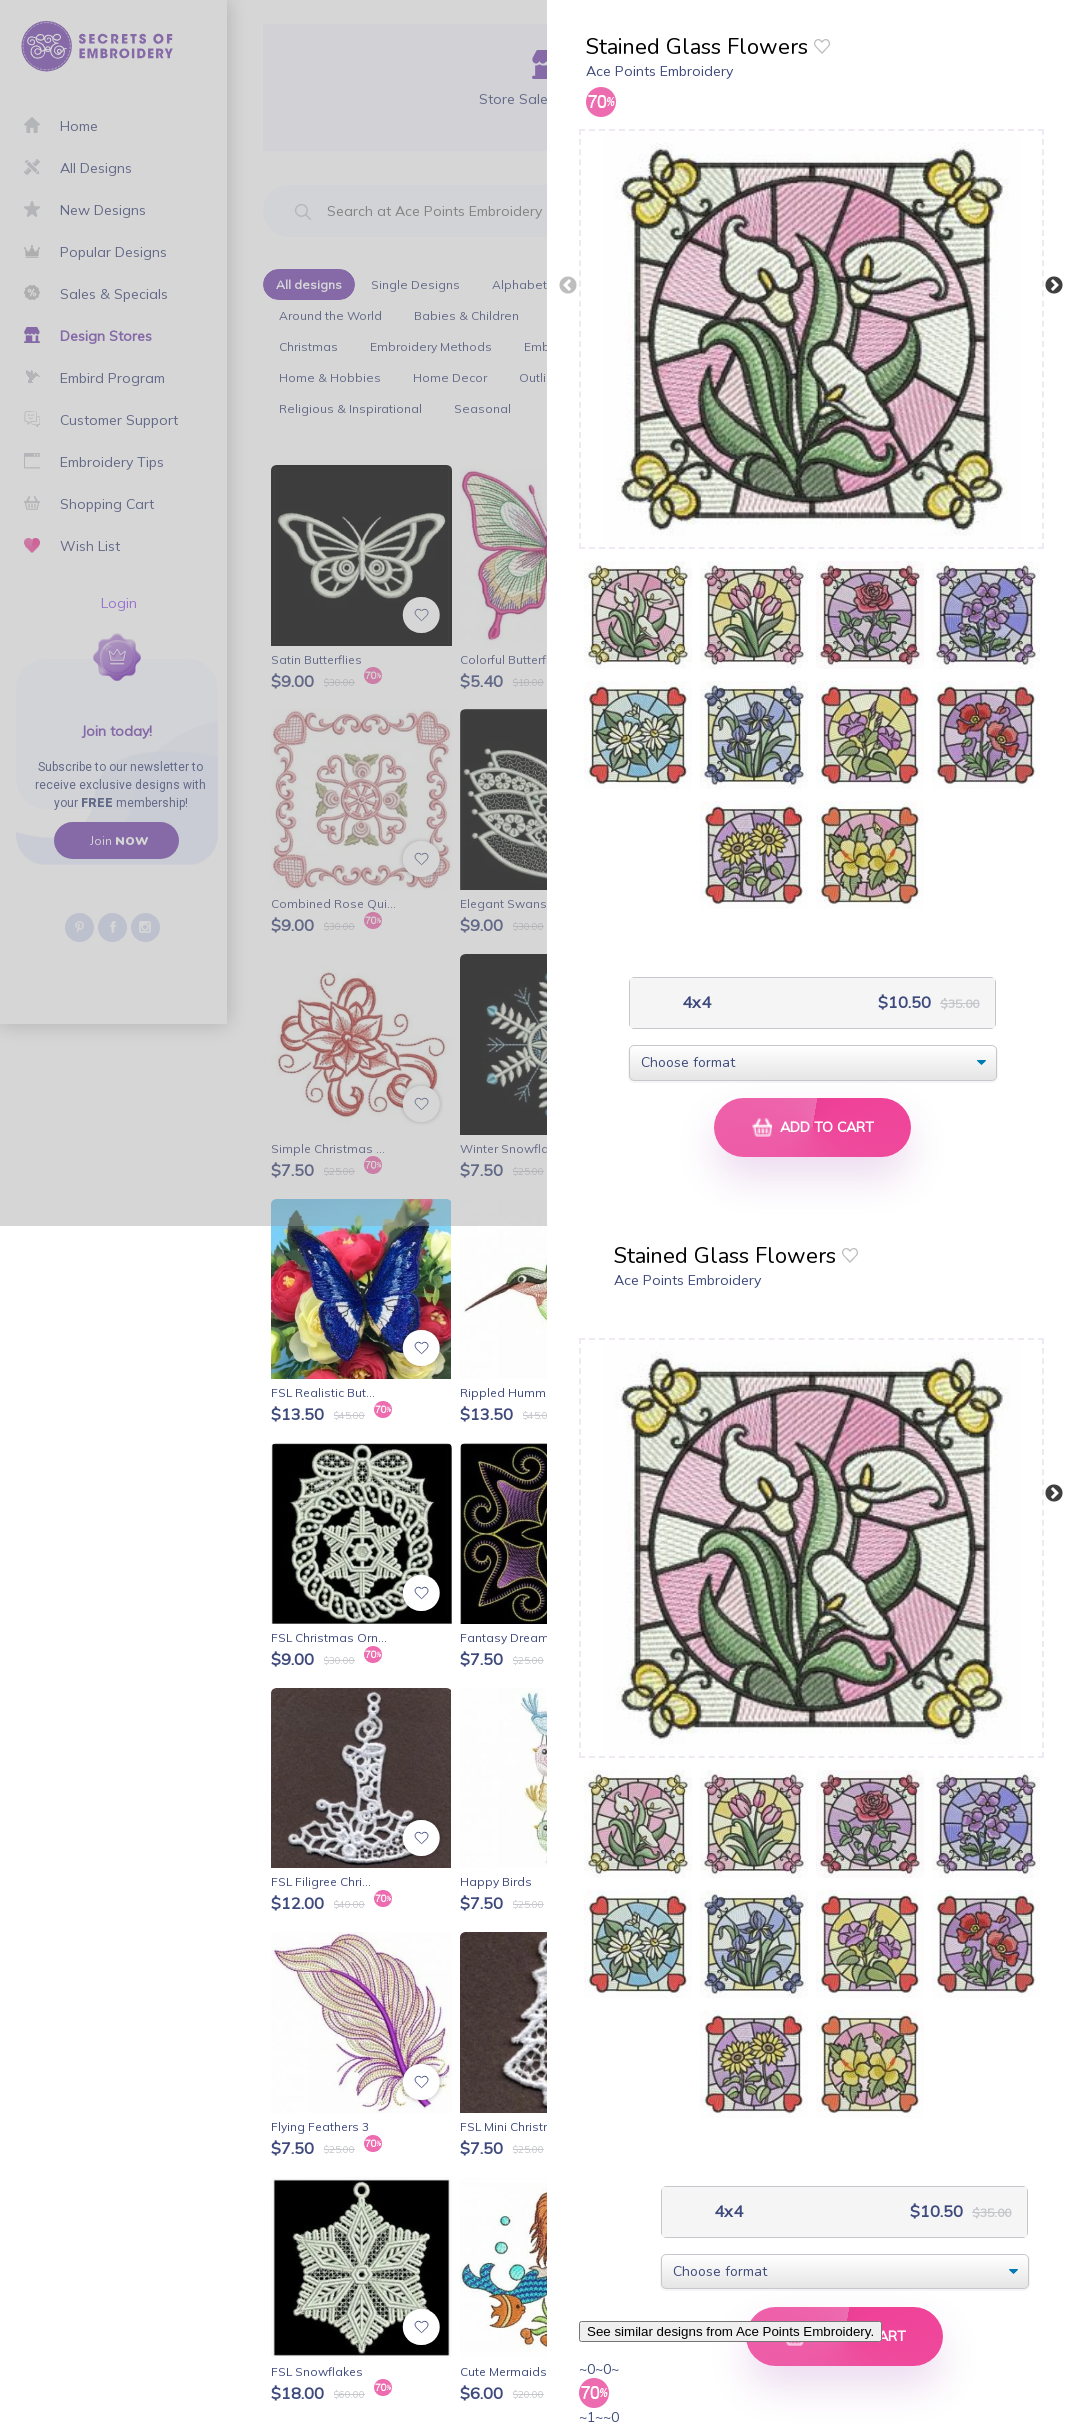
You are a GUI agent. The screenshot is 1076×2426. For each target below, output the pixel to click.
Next (1054, 286)
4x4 (694, 1002)
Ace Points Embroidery (659, 71)
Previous (568, 286)
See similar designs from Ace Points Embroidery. (730, 2331)
